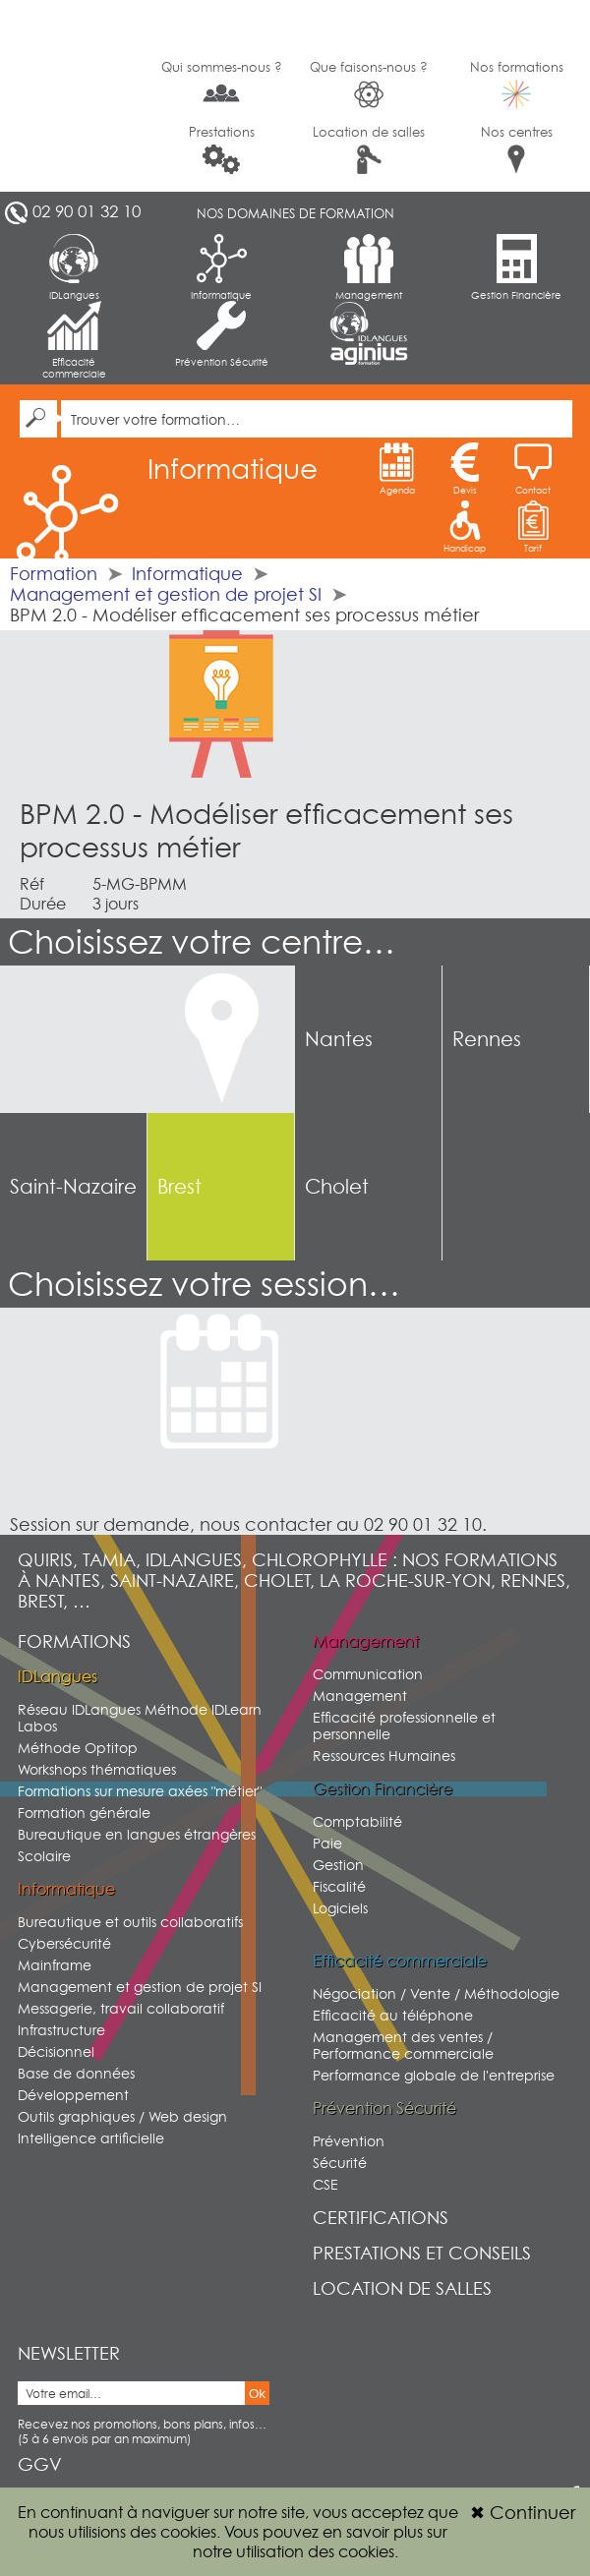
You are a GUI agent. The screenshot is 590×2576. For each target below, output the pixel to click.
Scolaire (44, 1855)
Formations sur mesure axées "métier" (140, 1791)
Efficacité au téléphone (393, 2015)
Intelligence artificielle (91, 2138)
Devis (465, 469)
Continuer (522, 2512)
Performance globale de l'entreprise (434, 2075)
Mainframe (54, 1965)
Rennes (486, 1039)
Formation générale (84, 1812)
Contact (533, 469)
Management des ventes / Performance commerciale (403, 2045)
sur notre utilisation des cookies (320, 2541)
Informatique (221, 267)
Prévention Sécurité (221, 334)
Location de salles (369, 149)
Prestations (222, 149)
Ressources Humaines (384, 1755)
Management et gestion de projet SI (166, 594)
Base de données (76, 2073)
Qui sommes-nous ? (221, 82)
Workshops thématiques (97, 1769)
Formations (74, 1641)
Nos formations (516, 83)
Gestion (338, 1864)
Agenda (397, 469)
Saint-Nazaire (73, 1187)
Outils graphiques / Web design (122, 2116)
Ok (257, 2393)
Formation (53, 573)
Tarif (533, 527)
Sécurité (340, 2162)
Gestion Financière (516, 267)
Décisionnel (56, 2051)
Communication (368, 1674)
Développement (73, 2094)
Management (368, 267)
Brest (179, 1187)
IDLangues (74, 267)
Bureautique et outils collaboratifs (130, 1921)
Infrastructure (61, 2029)
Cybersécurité (64, 1943)
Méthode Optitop (78, 1747)
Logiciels (340, 1908)
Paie (327, 1843)
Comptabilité (357, 1821)
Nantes (339, 1039)
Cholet (337, 1187)
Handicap (464, 527)
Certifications (380, 2217)
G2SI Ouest (74, 96)
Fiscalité (339, 1886)
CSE (325, 2184)
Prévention (348, 2141)
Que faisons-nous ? (369, 84)
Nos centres (517, 149)
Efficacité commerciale (74, 340)
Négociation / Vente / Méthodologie (436, 1993)
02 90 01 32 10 (86, 211)
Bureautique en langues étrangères (137, 1834)
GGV (40, 2464)
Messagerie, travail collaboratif (121, 2008)
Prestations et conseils (422, 2253)
